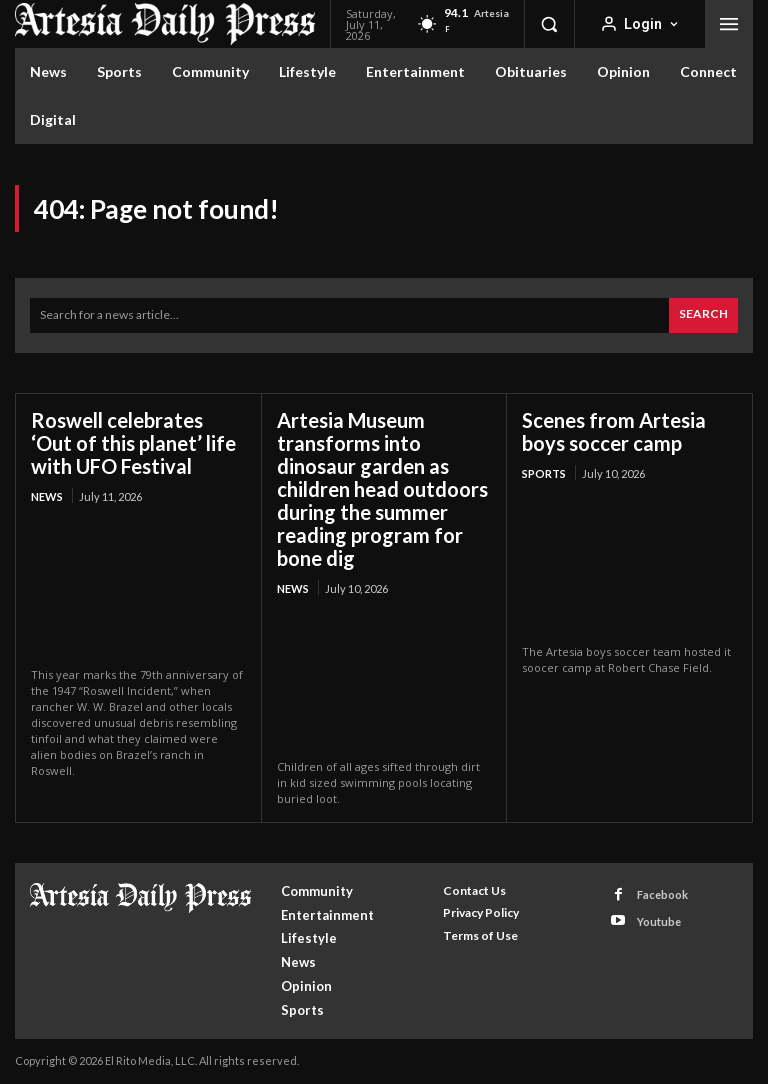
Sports (544, 473)
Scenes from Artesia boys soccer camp (614, 431)
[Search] (703, 315)
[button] (549, 24)
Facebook (662, 894)
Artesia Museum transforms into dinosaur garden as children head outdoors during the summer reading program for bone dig (382, 489)
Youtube (659, 921)
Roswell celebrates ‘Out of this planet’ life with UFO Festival (133, 443)
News (47, 496)
